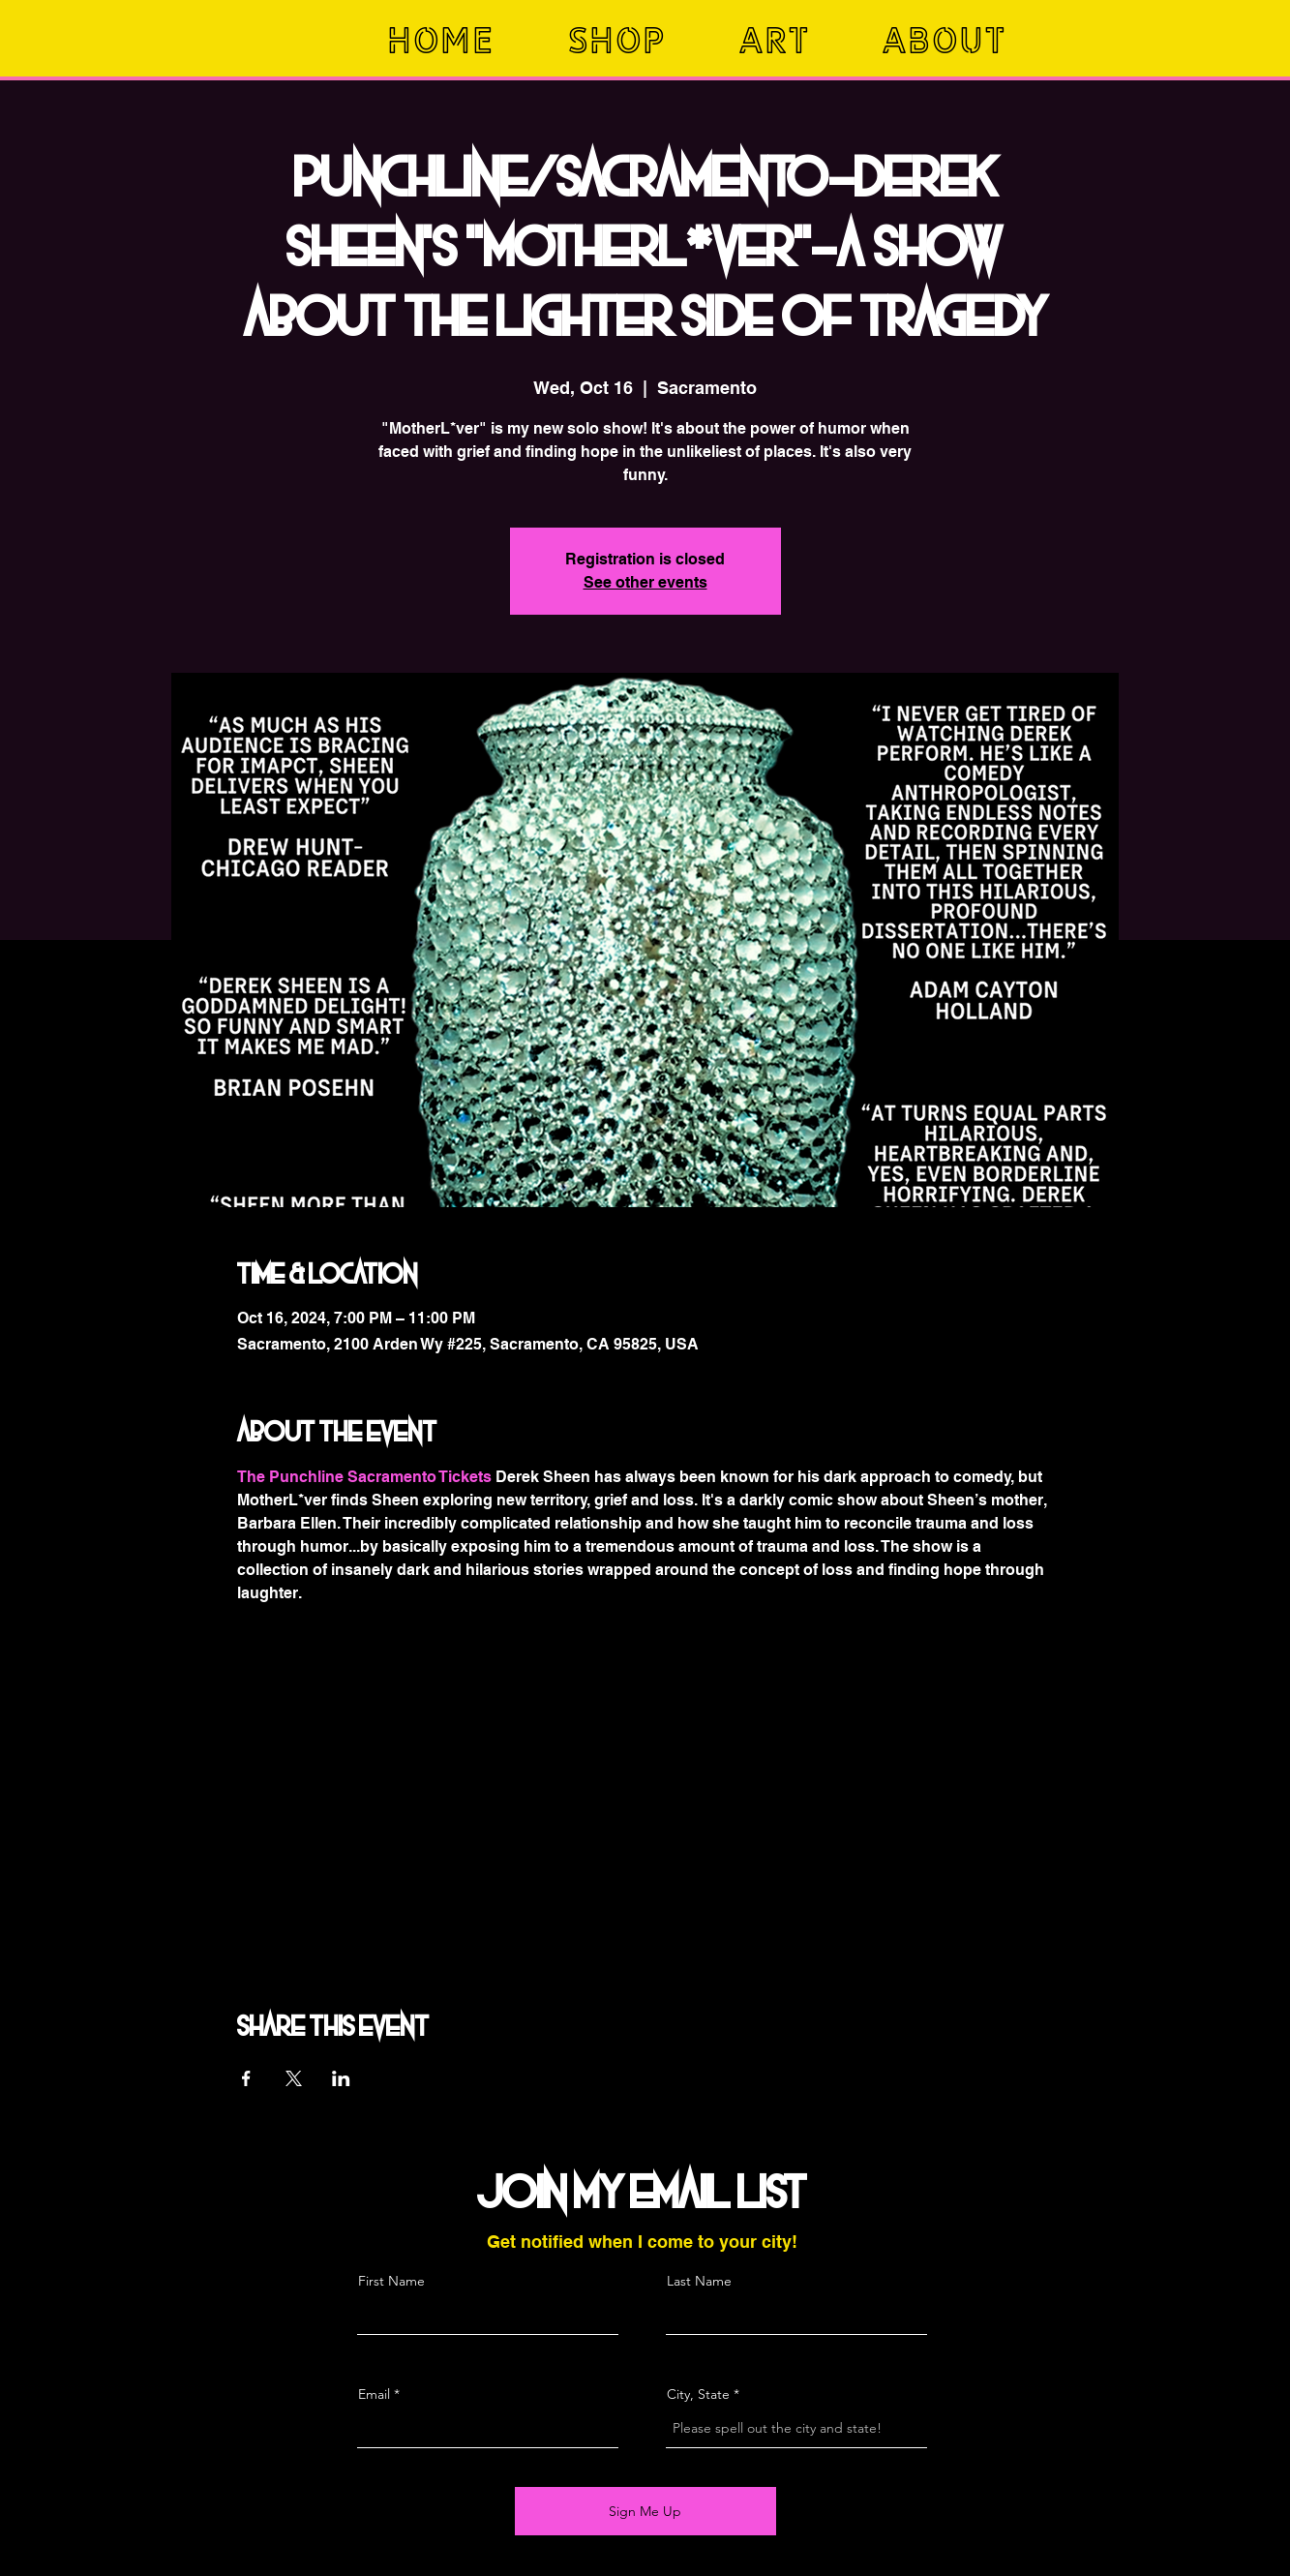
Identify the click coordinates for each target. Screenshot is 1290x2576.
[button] (639, 40)
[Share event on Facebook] (246, 2078)
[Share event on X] (294, 2078)
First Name (391, 2281)
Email (374, 2394)
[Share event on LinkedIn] (341, 2078)
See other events (645, 582)
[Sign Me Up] (645, 2511)
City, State (698, 2394)
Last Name (699, 2281)
